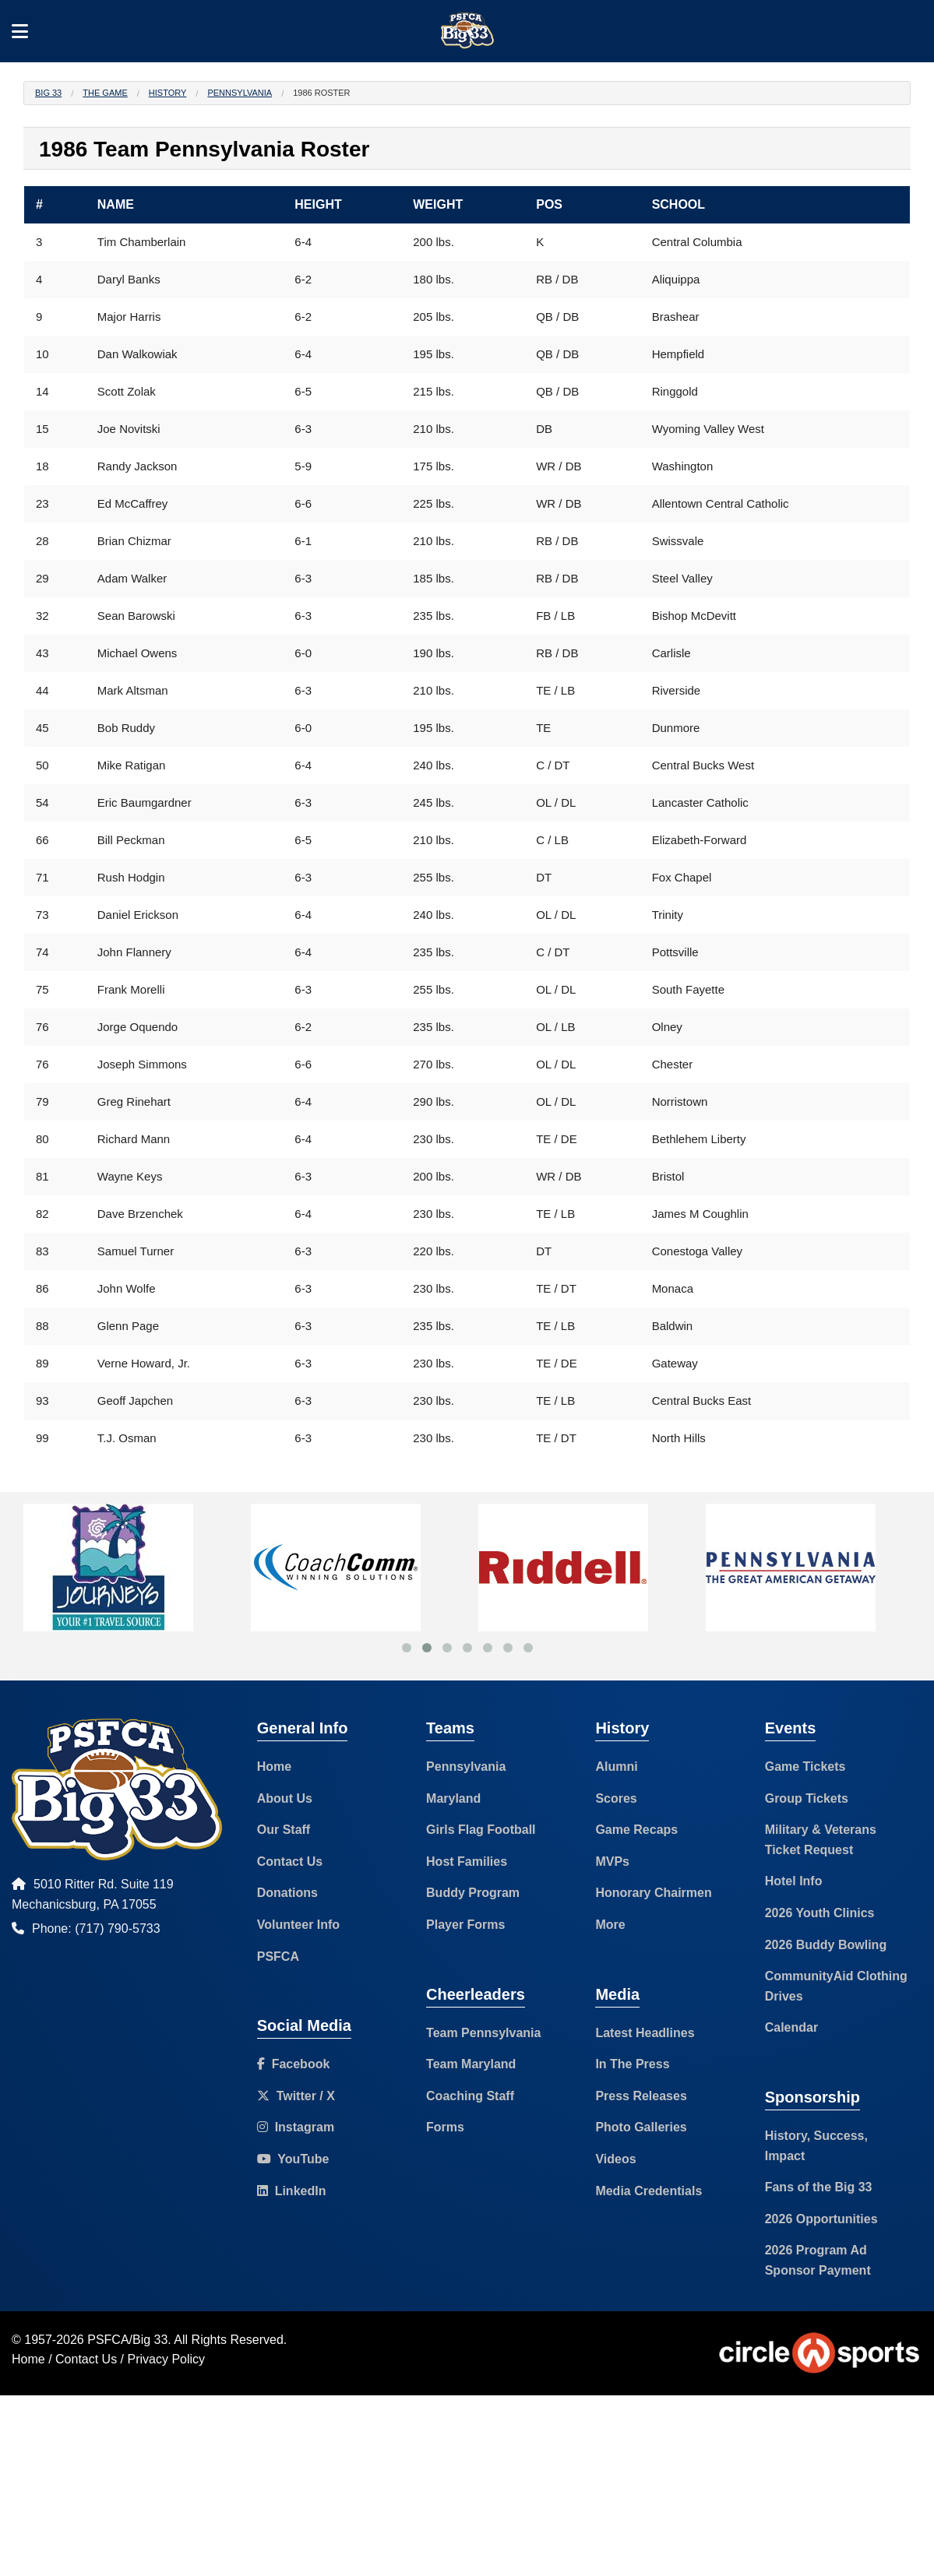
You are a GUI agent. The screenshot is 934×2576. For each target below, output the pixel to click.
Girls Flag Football (480, 1829)
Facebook (293, 2064)
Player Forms (465, 1924)
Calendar (791, 2027)
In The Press (632, 2064)
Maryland (453, 1798)
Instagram (295, 2127)
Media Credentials (648, 2191)
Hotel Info (794, 1881)
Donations (287, 1892)
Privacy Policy (167, 2359)
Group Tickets (806, 1798)
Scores (615, 1798)
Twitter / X (296, 2096)
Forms (445, 2127)
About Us (284, 1798)
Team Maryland (471, 2064)
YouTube (293, 2159)
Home (274, 1766)
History (168, 92)
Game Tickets (805, 1766)
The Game (105, 92)
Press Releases (640, 2096)
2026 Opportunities (821, 2219)
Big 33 (48, 92)
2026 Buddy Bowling (825, 1944)
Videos (615, 2159)
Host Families (466, 1861)
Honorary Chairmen (653, 1892)
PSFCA (278, 1956)
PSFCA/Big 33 (127, 2339)
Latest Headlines (644, 2032)
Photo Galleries (640, 2127)
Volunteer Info (298, 1924)
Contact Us (289, 1861)
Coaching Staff (470, 2096)
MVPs (612, 1861)
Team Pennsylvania (483, 2032)
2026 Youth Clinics (820, 1913)
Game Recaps (636, 1829)
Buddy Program (473, 1892)
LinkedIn (291, 2191)
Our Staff (283, 1829)
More (610, 1924)
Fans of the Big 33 (818, 2187)
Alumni (616, 1766)
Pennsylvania (239, 92)
